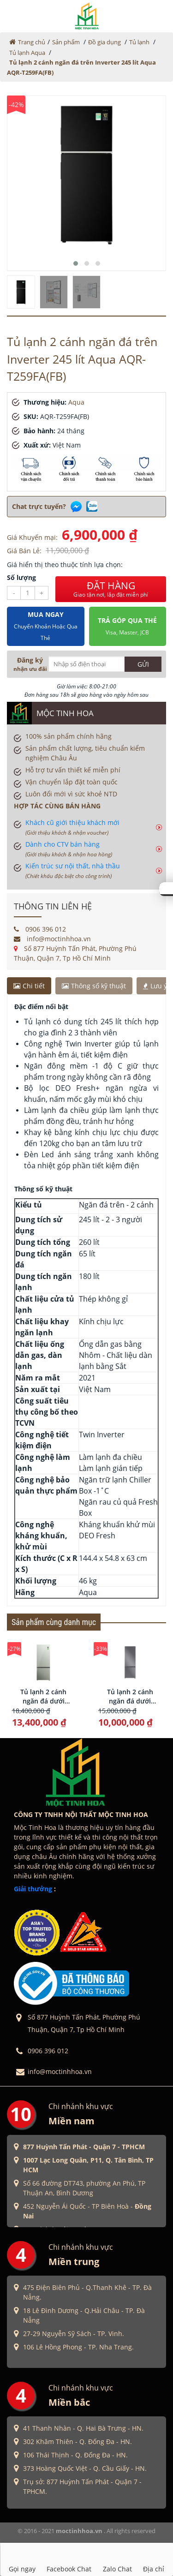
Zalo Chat (117, 2559)
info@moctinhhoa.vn (52, 938)
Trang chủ (31, 42)
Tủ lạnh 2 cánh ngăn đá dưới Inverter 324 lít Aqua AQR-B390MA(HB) (130, 1696)
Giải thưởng (33, 1888)
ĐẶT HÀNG (110, 589)
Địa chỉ (153, 2559)
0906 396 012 (40, 929)
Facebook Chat (69, 2559)
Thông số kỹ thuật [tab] (94, 985)
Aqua (76, 402)
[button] (75, 263)
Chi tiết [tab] (29, 985)
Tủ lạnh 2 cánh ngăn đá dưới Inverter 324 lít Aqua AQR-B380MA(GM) (43, 1696)
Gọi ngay (22, 2559)
